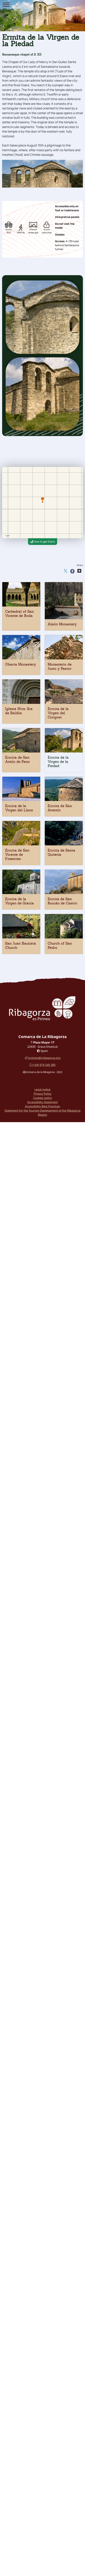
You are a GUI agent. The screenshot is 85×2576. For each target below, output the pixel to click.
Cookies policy (42, 1098)
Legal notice (43, 1089)
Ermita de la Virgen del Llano (19, 808)
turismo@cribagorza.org (42, 1058)
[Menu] (6, 5)
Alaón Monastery (62, 624)
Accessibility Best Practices (42, 1106)
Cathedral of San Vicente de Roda (19, 613)
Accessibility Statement (42, 1102)
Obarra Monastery (20, 664)
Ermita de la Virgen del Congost (58, 712)
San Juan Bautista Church (20, 945)
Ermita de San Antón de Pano (17, 759)
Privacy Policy (42, 1094)
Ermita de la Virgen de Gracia (19, 901)
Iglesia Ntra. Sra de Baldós (19, 710)
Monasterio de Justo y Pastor (60, 666)
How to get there (42, 542)
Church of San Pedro (60, 945)
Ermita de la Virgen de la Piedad (58, 761)
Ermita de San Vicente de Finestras (17, 854)
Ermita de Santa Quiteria (61, 852)
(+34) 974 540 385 (42, 1065)
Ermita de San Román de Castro (62, 901)
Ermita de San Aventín (60, 808)
